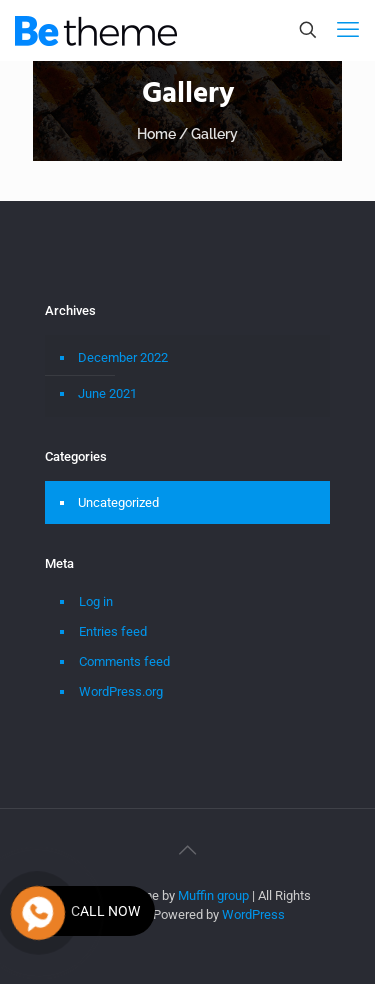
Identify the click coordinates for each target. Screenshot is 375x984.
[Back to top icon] (188, 850)
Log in (96, 601)
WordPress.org (121, 691)
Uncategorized (118, 502)
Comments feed (124, 661)
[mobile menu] (348, 30)
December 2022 (123, 357)
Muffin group (213, 895)
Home (156, 134)
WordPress (253, 914)
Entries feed (113, 631)
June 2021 (107, 393)
